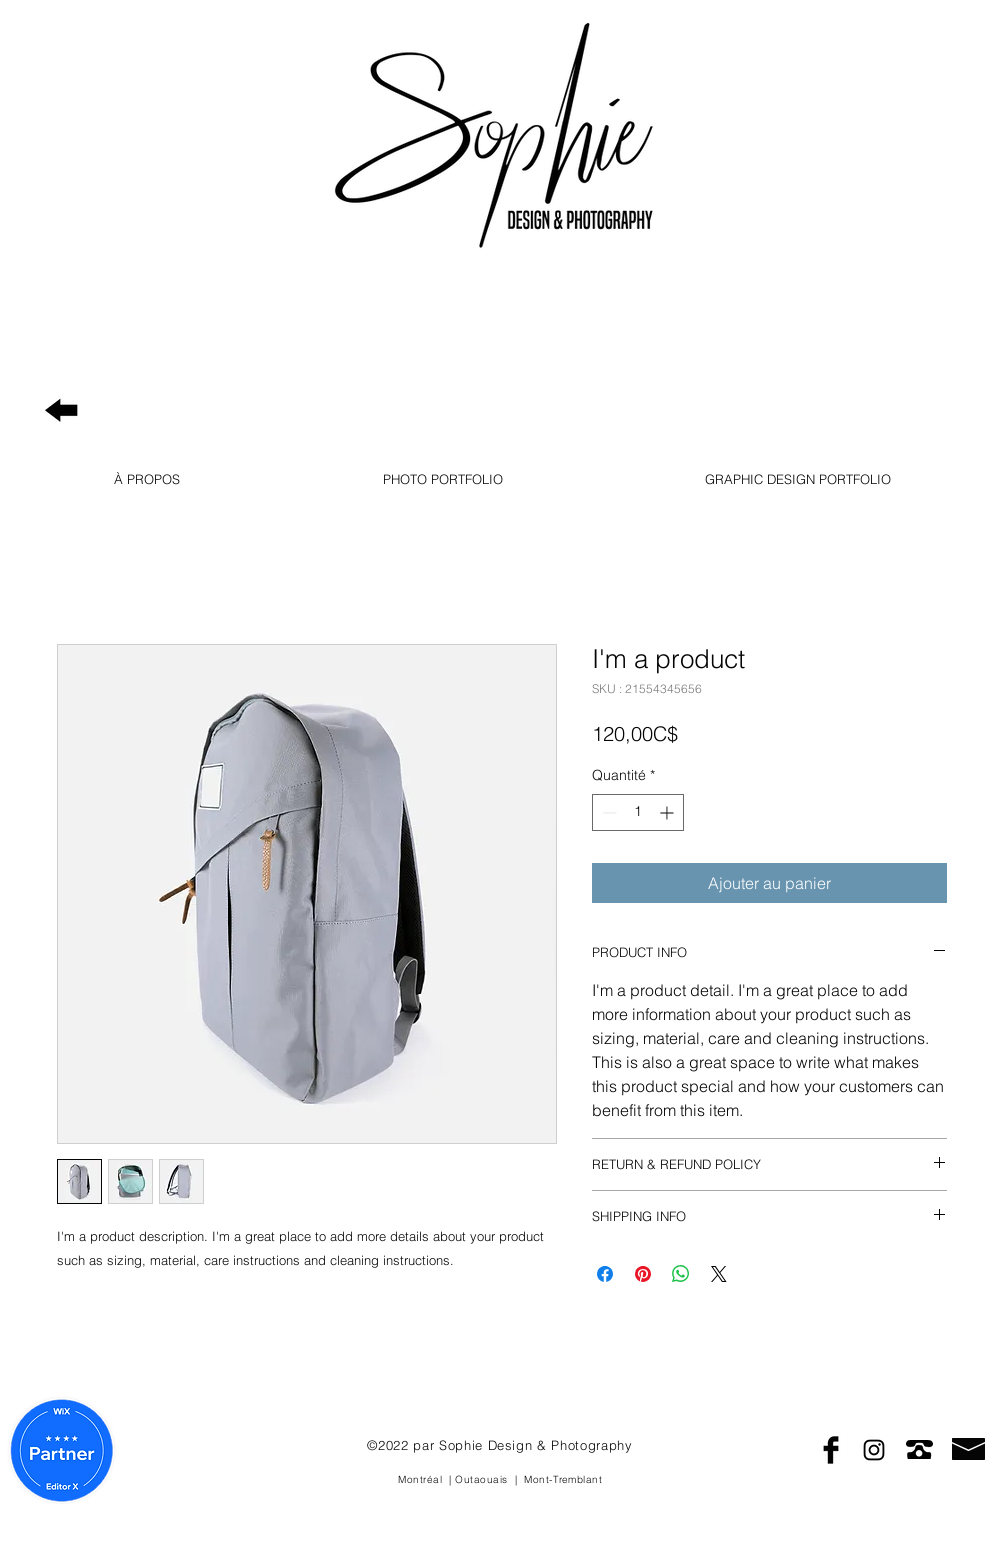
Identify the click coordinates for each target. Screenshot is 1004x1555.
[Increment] (668, 812)
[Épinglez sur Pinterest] (643, 1274)
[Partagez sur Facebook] (605, 1274)
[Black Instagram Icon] (874, 1450)
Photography (836, 78)
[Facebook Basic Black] (831, 1450)
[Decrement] (607, 812)
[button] (146, 479)
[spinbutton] (638, 812)
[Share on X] (719, 1274)
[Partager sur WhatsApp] (681, 1274)
